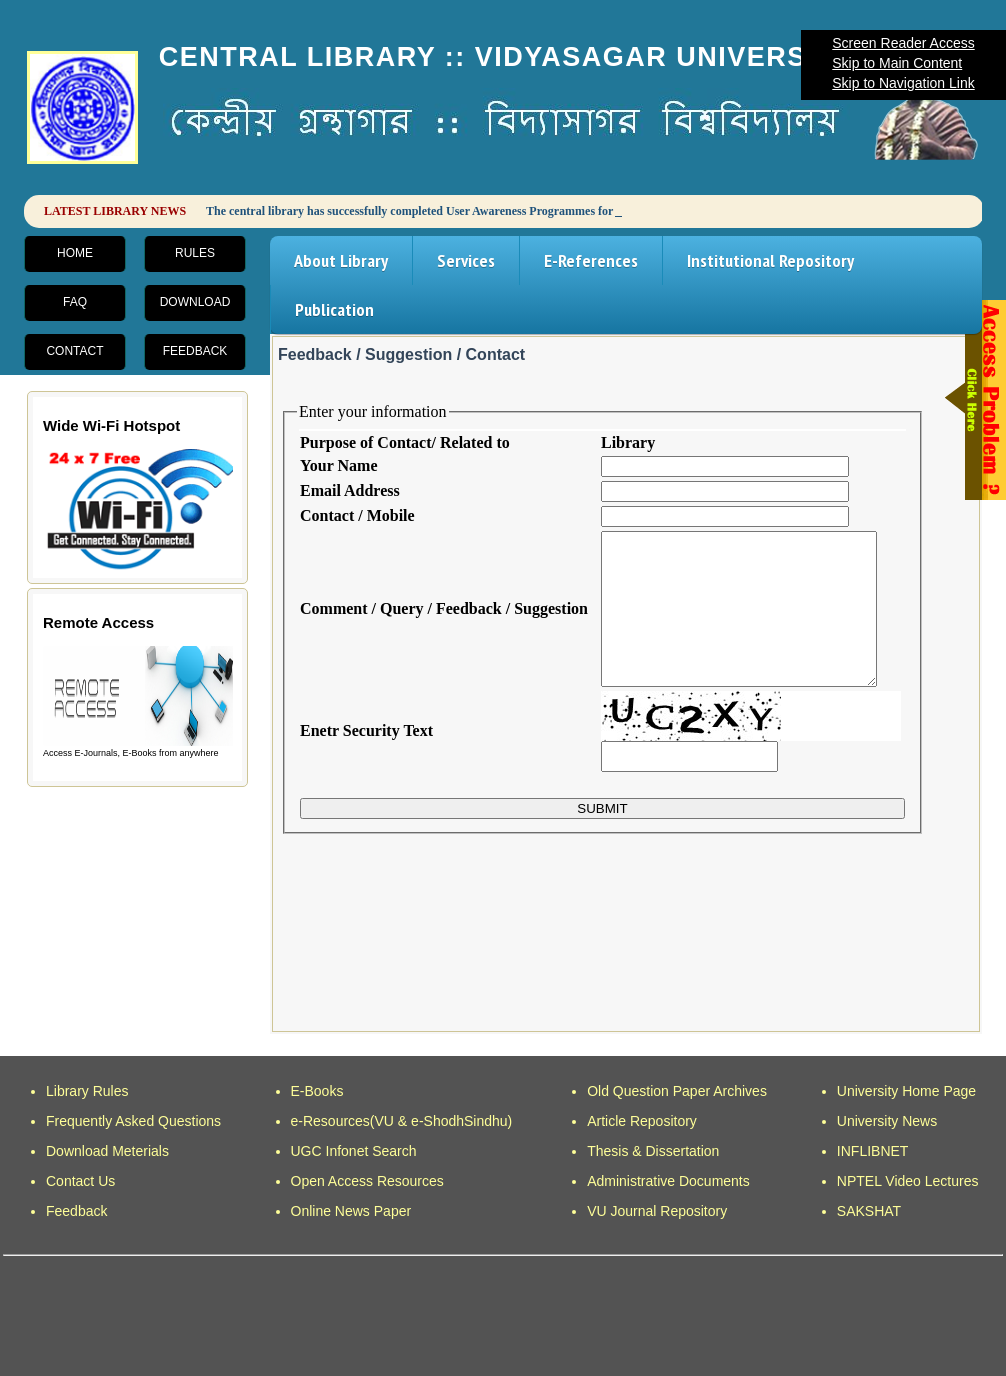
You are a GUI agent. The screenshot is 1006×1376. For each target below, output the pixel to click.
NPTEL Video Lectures (908, 1181)
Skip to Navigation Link (903, 83)
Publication (334, 309)
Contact (74, 351)
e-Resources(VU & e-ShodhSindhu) (402, 1121)
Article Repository (642, 1121)
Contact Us (80, 1181)
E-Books (317, 1091)
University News (887, 1121)
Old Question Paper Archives (677, 1091)
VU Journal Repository (657, 1211)
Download (195, 302)
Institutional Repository (770, 260)
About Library (341, 260)
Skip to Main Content (897, 63)
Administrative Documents (668, 1181)
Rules (195, 253)
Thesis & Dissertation (653, 1151)
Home (75, 253)
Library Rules (87, 1091)
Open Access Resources (367, 1181)
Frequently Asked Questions (133, 1121)
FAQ (75, 302)
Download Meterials (107, 1151)
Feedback (195, 351)
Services (466, 260)
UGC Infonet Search (354, 1151)
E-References (591, 260)
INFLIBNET (873, 1151)
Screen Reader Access (903, 43)
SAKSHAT (869, 1211)
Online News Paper (351, 1211)
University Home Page (906, 1091)
